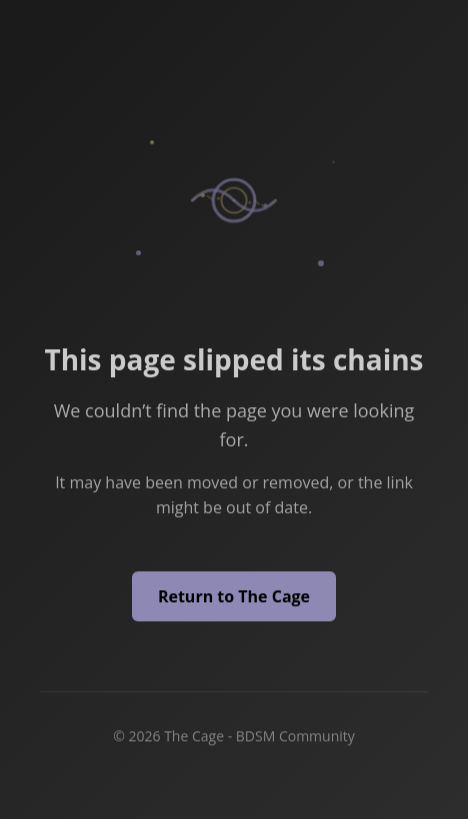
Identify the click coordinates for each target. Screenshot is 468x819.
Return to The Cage (234, 597)
